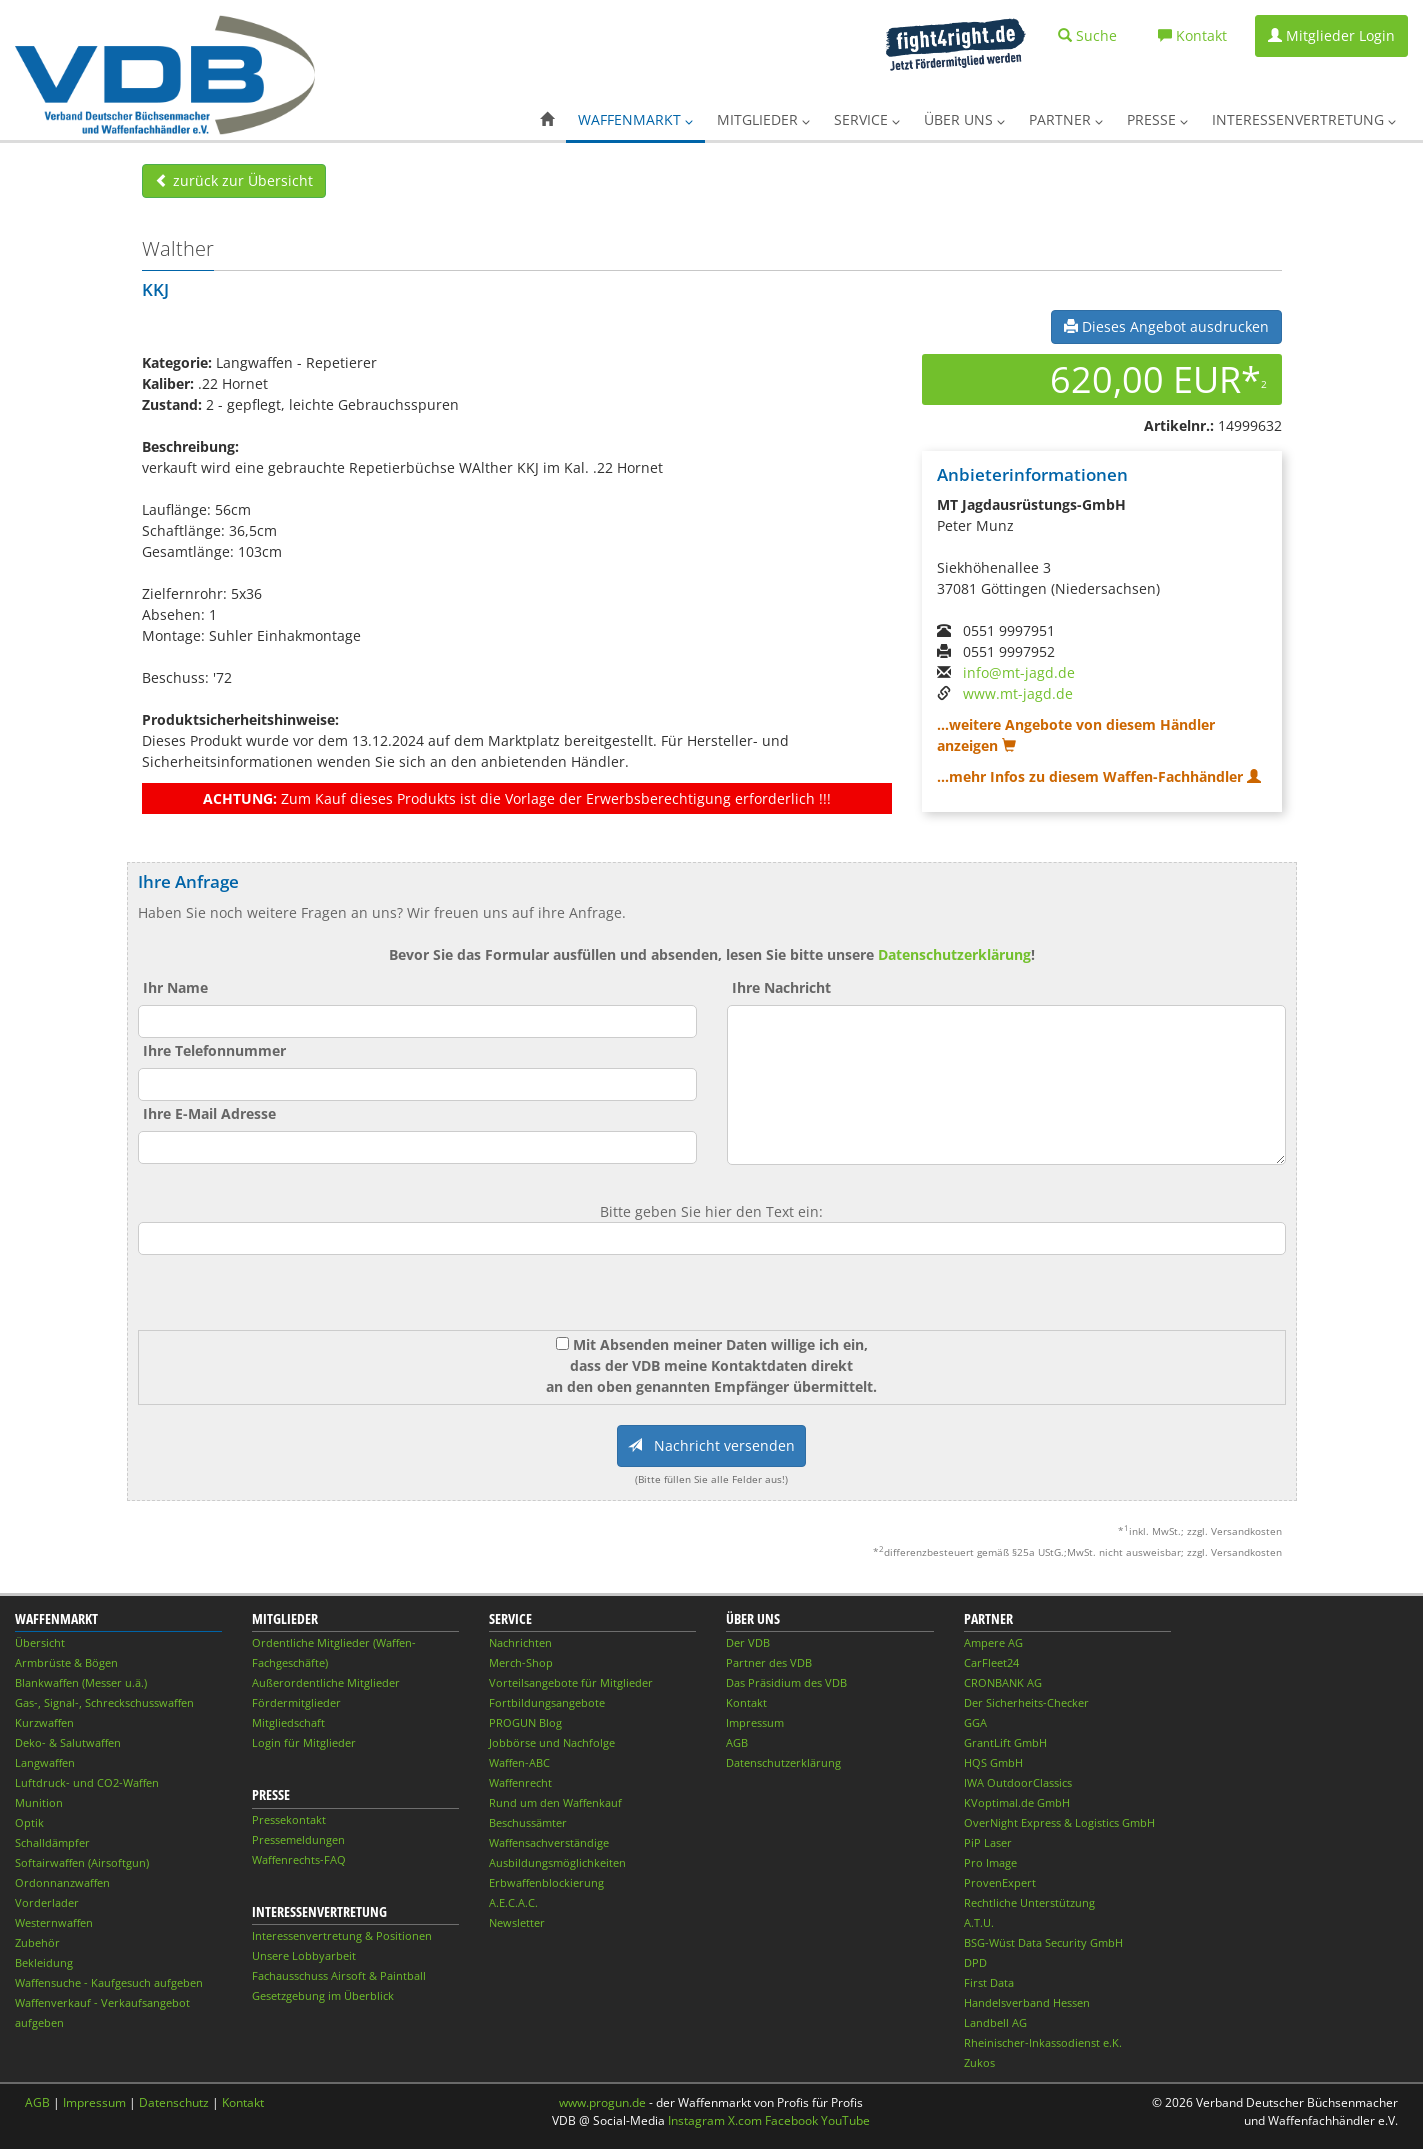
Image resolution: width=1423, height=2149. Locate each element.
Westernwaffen (54, 1922)
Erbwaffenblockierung (546, 1882)
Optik (29, 1822)
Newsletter (517, 1922)
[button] (547, 120)
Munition (39, 1802)
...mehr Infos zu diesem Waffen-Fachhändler (1099, 776)
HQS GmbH (993, 1762)
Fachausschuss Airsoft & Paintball (339, 1975)
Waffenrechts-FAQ (299, 1859)
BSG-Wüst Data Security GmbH (1043, 1942)
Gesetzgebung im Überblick (323, 1995)
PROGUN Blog (525, 1722)
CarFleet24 (991, 1662)
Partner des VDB (769, 1662)
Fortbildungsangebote (547, 1702)
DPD (975, 1962)
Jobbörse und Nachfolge (552, 1742)
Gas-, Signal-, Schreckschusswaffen (104, 1702)
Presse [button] (1157, 119)
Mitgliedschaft (288, 1722)
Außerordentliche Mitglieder (326, 1682)
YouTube (845, 2120)
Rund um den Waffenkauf (555, 1802)
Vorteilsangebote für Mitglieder (571, 1682)
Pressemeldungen (298, 1839)
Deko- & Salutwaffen (68, 1742)
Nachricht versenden (711, 1445)
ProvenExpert (1000, 1882)
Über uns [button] (964, 119)
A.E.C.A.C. (513, 1902)
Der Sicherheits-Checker (1026, 1702)
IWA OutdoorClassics (1018, 1782)
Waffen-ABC (519, 1762)
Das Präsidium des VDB (786, 1682)
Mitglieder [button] (763, 119)
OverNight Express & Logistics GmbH (1059, 1822)
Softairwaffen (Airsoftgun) (82, 1862)
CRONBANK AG (1003, 1682)
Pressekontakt (289, 1819)
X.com (745, 2120)
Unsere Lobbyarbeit (304, 1955)
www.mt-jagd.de (1018, 693)
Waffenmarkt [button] (635, 119)
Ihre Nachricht (781, 987)
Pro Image (990, 1862)
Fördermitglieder (296, 1702)
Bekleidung (44, 1962)
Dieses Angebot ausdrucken (1166, 326)
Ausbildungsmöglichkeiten (557, 1862)
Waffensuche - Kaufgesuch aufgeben (109, 1982)
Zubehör (37, 1942)
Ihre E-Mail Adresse (209, 1113)
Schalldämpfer (52, 1842)
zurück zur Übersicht (234, 180)
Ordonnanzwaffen (62, 1882)
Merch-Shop (521, 1662)
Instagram (696, 2120)
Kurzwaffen (44, 1722)
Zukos (979, 2062)
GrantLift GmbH (1005, 1742)
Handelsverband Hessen (1027, 2002)
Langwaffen (45, 1762)
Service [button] (867, 119)
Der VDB (748, 1642)
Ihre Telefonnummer (214, 1050)
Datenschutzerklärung (954, 954)
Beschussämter (528, 1822)
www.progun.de (602, 2102)
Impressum (755, 1722)
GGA (975, 1722)
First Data (989, 1982)
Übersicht (40, 1642)
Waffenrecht (520, 1782)
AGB (737, 1742)
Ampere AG (993, 1642)
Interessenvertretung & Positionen (342, 1935)
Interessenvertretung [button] (1304, 119)
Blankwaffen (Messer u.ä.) (81, 1682)
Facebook (791, 2120)
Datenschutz (174, 2102)
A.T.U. (979, 1922)
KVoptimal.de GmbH (1017, 1802)
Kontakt (746, 1702)
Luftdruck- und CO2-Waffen (87, 1782)
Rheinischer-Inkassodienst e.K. (1043, 2042)
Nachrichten (520, 1642)
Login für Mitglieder (304, 1742)
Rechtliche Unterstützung (1029, 1902)
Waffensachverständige (549, 1842)
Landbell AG (995, 2022)
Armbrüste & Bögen (66, 1662)
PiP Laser (988, 1842)
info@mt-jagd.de (1019, 672)
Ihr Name (175, 987)
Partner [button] (1066, 119)
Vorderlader (47, 1902)
